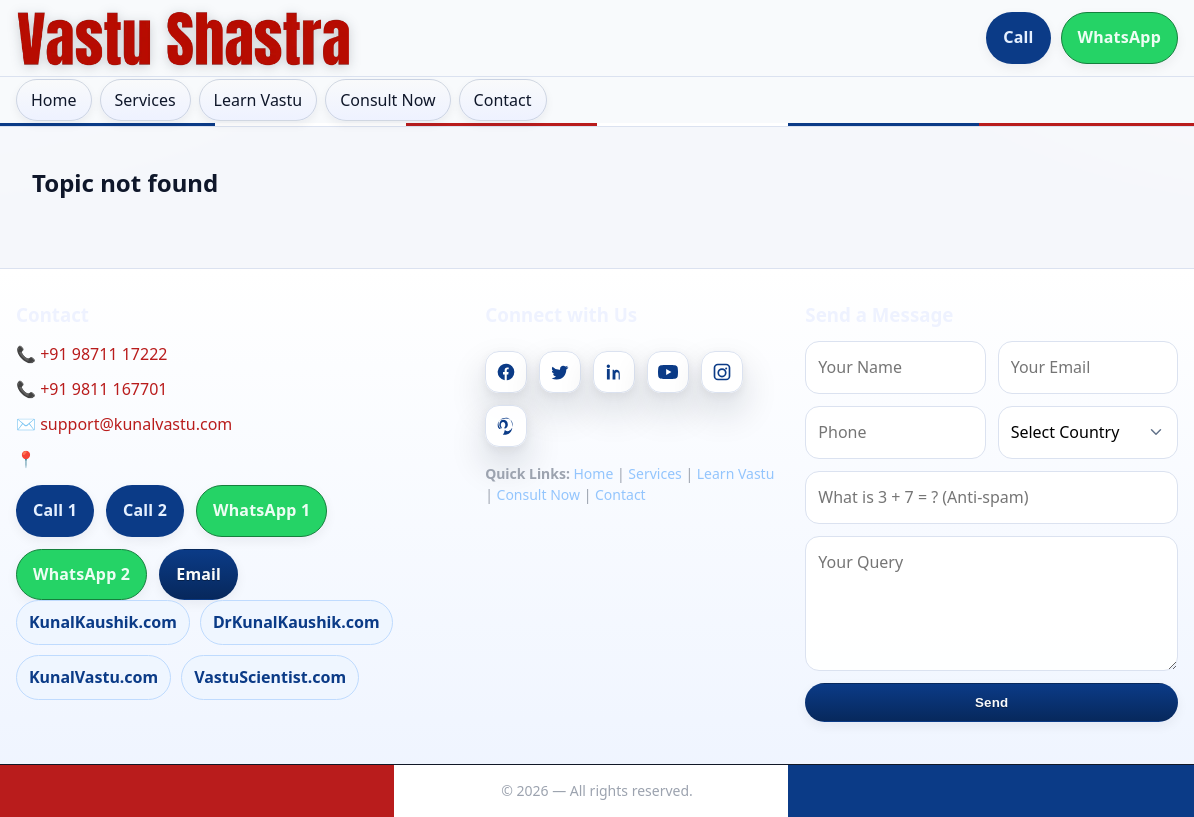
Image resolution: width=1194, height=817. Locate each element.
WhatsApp (1120, 37)
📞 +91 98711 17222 (91, 354)
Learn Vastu (258, 100)
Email (198, 574)
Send (991, 702)
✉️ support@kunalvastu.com (124, 424)
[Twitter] (560, 372)
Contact (503, 100)
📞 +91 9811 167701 (91, 389)
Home (54, 100)
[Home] (184, 38)
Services (145, 100)
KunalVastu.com (93, 677)
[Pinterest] (506, 426)
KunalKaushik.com (103, 622)
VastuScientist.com (270, 677)
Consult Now (387, 100)
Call (1018, 37)
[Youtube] (668, 372)
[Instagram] (722, 372)
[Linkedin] (614, 372)
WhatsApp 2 (81, 574)
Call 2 (145, 510)
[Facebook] (506, 372)
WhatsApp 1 (261, 510)
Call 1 (55, 510)
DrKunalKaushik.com (296, 622)
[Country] (1088, 432)
